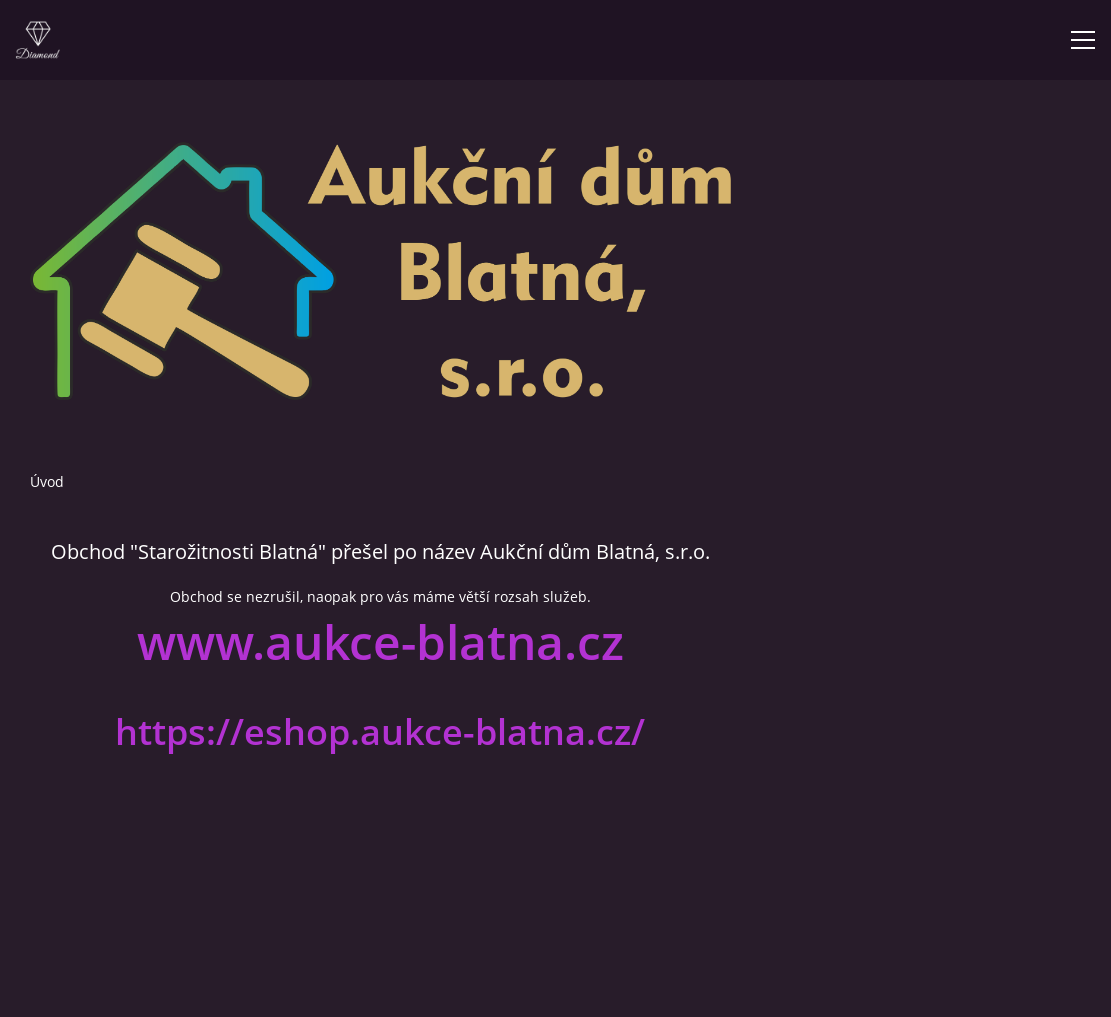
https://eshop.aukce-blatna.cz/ (380, 732)
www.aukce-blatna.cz (380, 642)
